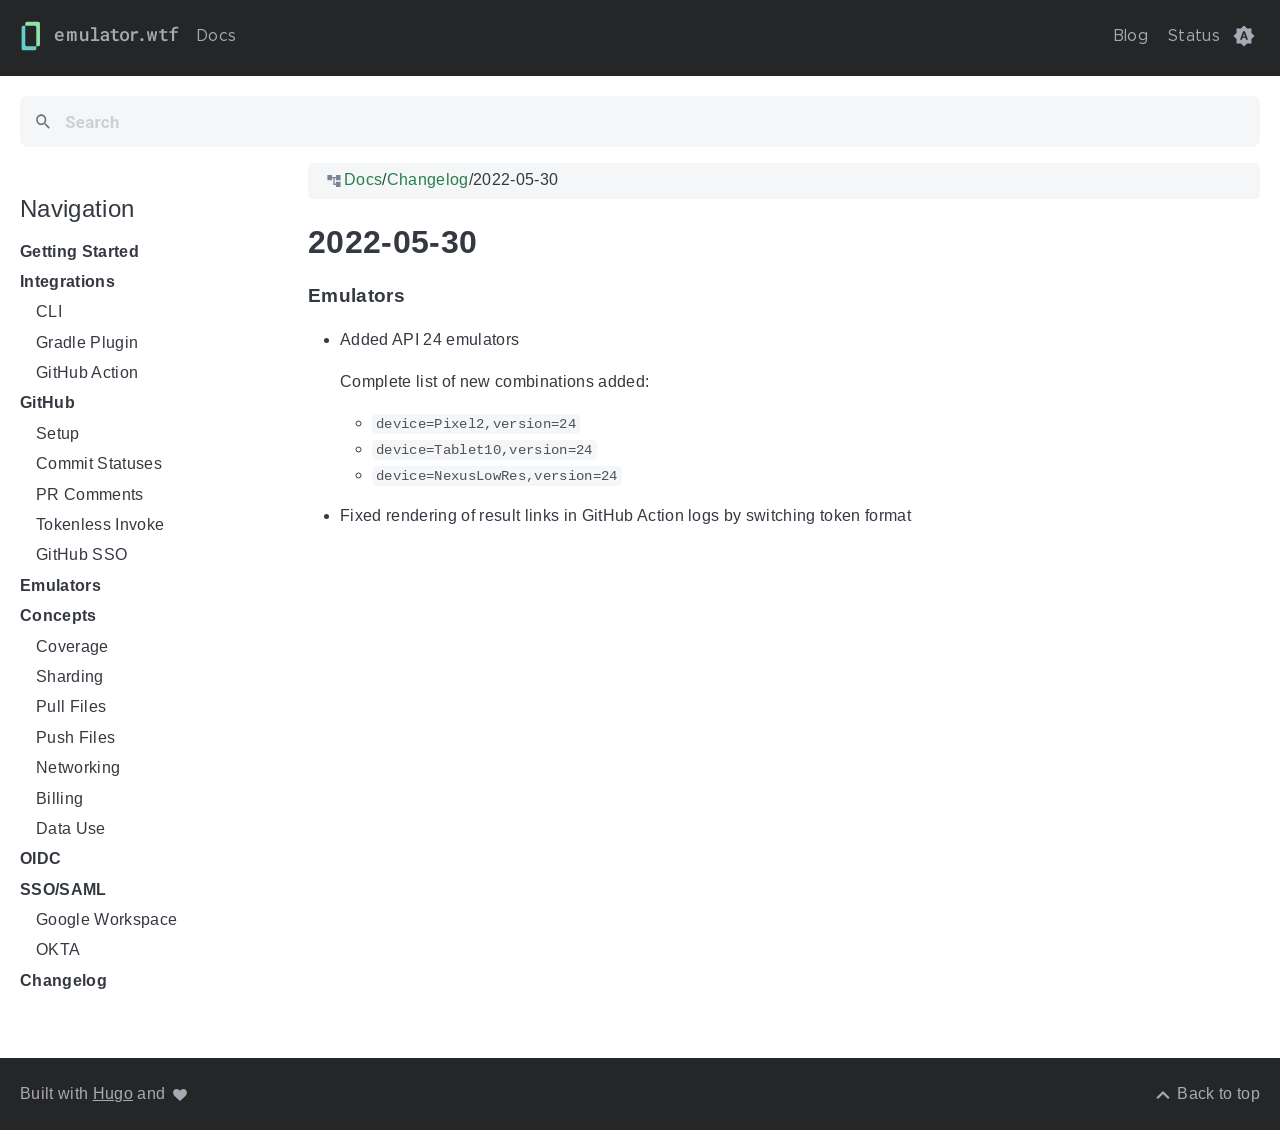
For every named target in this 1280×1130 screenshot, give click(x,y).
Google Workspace (106, 919)
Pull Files (71, 707)
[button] (1244, 36)
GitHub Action (87, 372)
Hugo (113, 1093)
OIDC (40, 859)
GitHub (47, 403)
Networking (78, 767)
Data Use (71, 828)
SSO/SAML (63, 889)
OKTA (58, 950)
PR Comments (90, 494)
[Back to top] (1206, 1093)
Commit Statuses (99, 463)
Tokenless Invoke (100, 524)
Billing (59, 798)
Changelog (63, 980)
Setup (58, 433)
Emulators (60, 585)
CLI (49, 311)
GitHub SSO (81, 555)
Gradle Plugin (87, 342)
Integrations (67, 281)
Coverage (72, 646)
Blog (1130, 36)
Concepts (58, 615)
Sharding (70, 676)
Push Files (75, 737)
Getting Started (79, 251)
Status (1194, 36)
